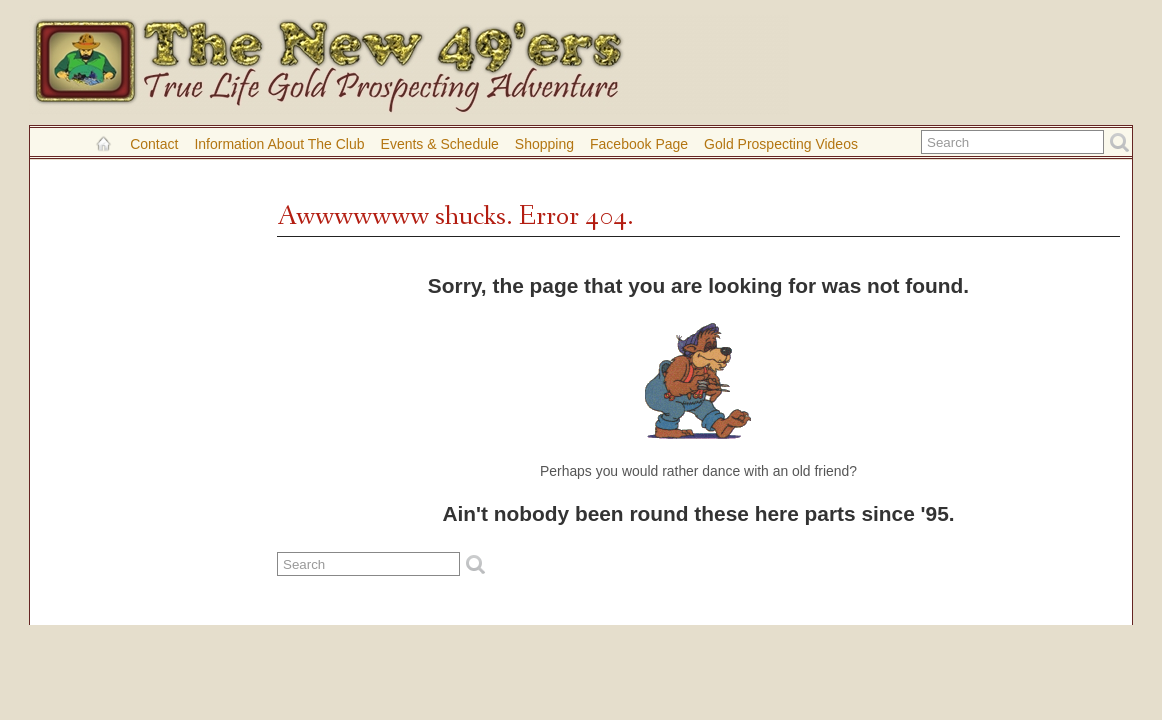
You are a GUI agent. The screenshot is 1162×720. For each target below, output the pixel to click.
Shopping (544, 144)
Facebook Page (639, 144)
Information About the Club (279, 144)
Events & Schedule (440, 144)
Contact (154, 144)
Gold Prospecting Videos (781, 144)
